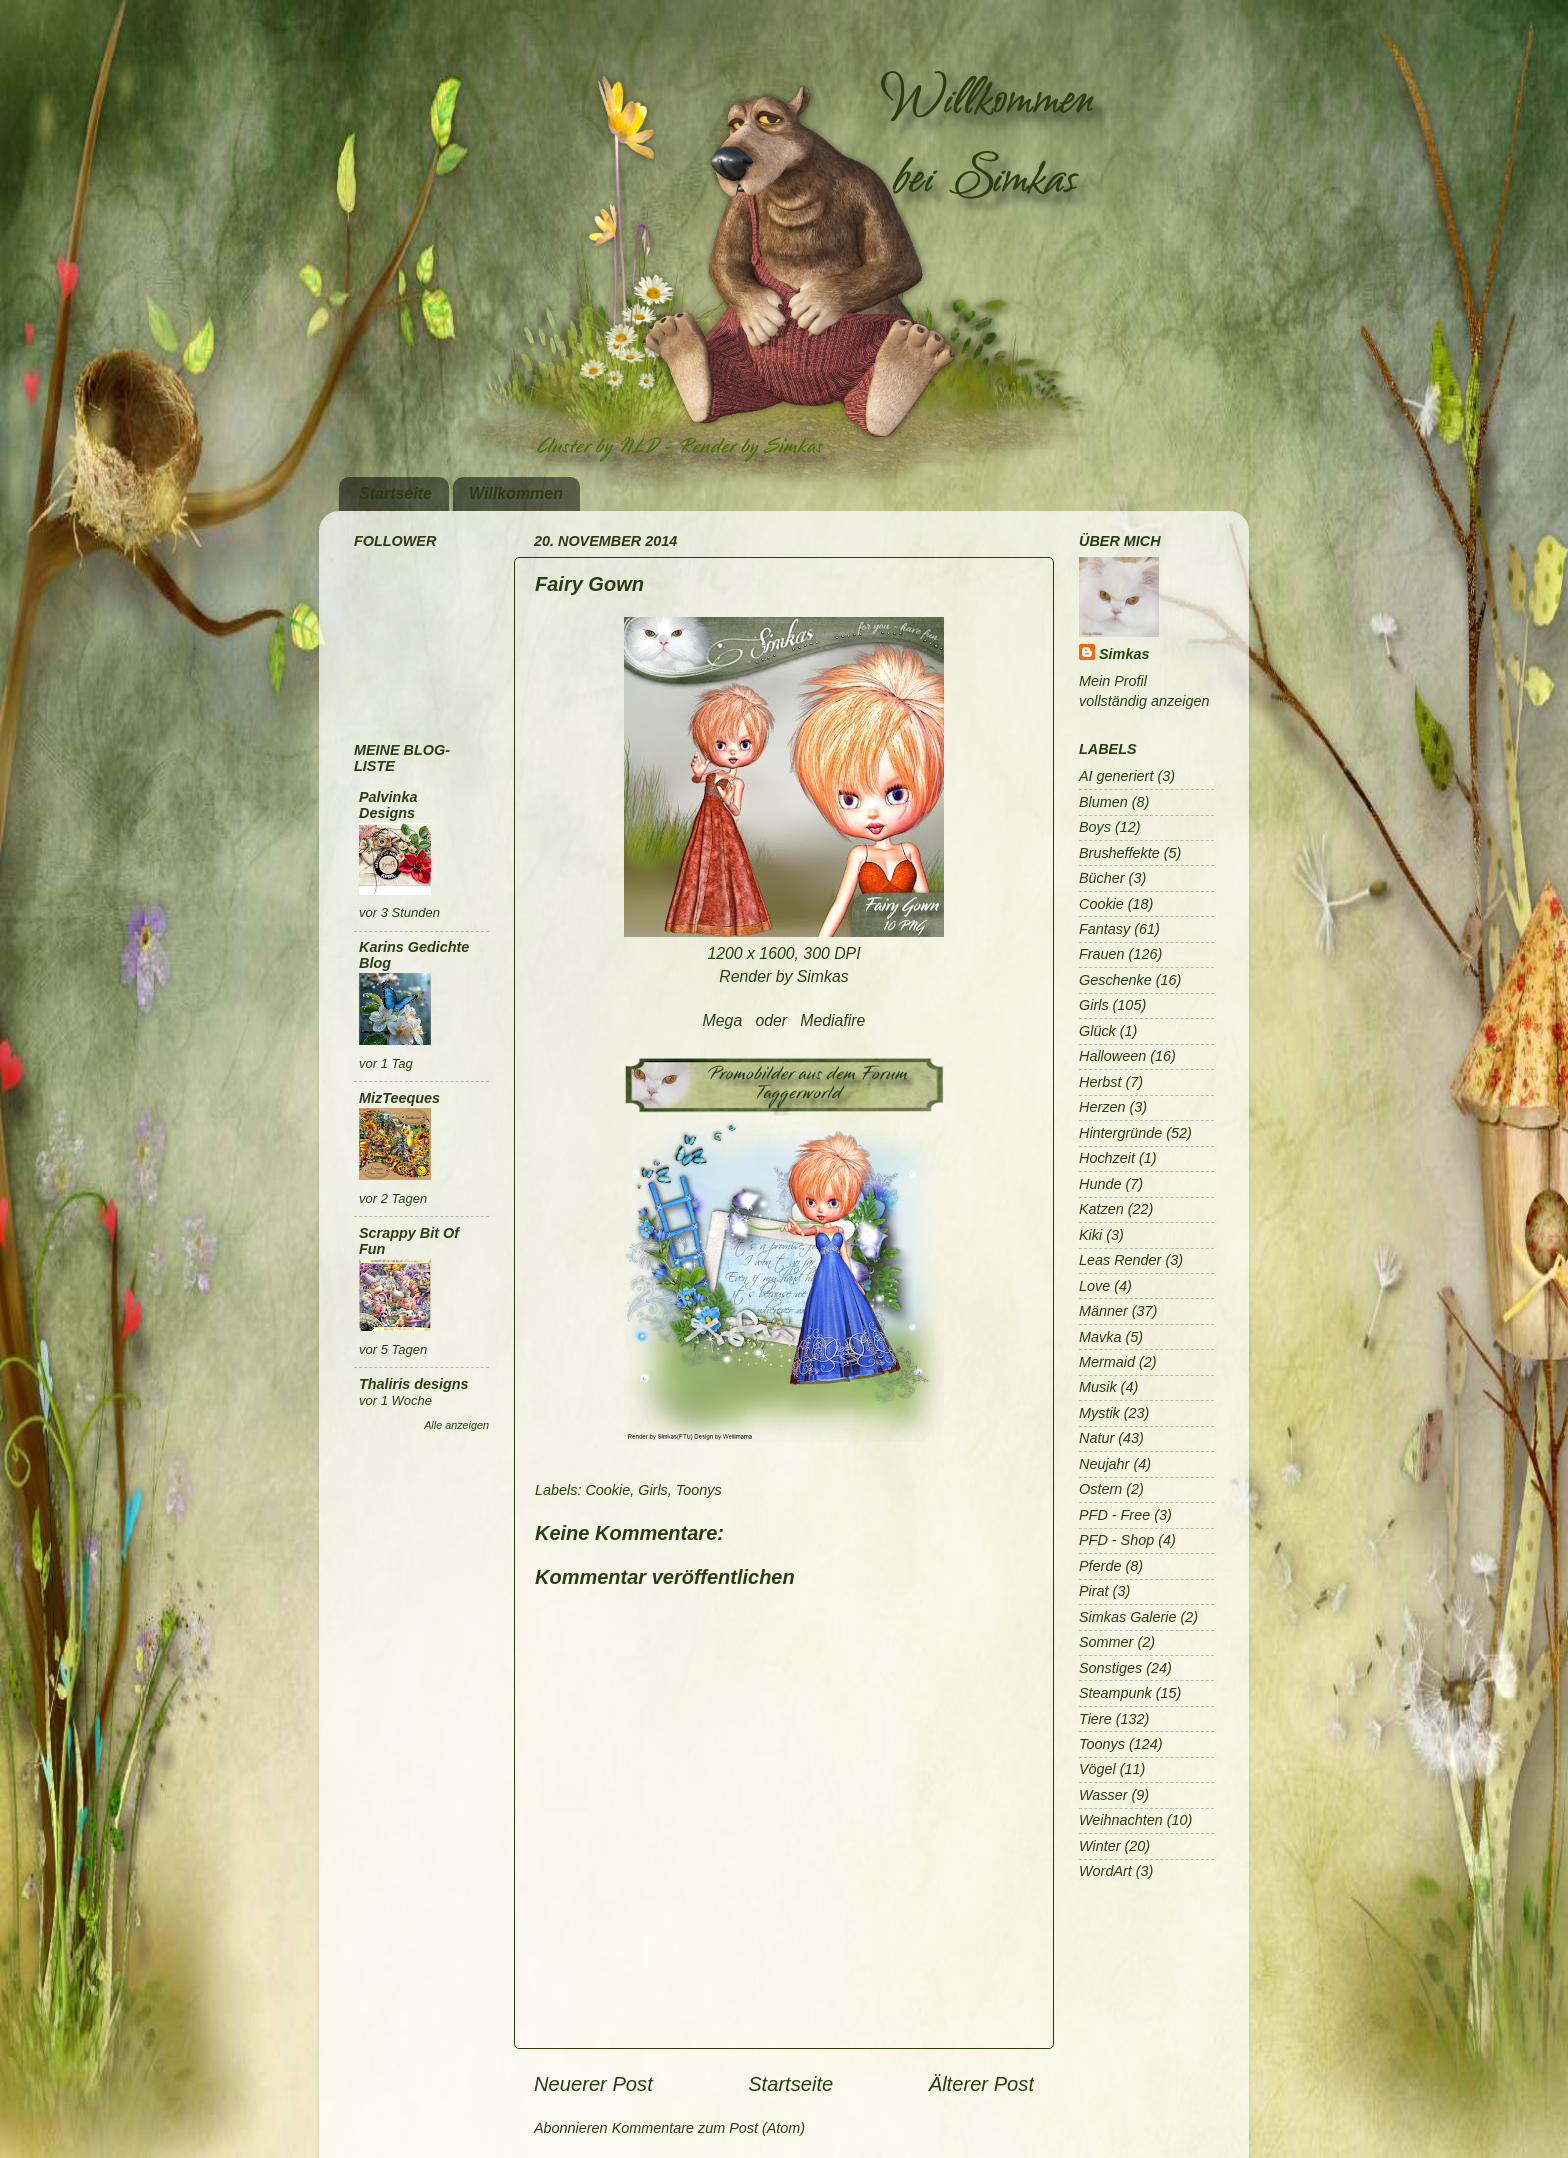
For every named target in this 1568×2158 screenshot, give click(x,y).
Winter (1099, 1846)
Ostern (1100, 1489)
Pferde (1100, 1566)
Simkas (1124, 654)
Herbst (1100, 1082)
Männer (1103, 1311)
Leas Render (1120, 1260)
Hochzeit (1107, 1158)
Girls (653, 1490)
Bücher (1102, 878)
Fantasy (1104, 929)
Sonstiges (1110, 1668)
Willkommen (516, 493)
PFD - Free (1114, 1515)
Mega (723, 1020)
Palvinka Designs (388, 805)
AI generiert (1116, 776)
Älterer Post (981, 2084)
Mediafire (832, 1020)
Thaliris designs (414, 1384)
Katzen (1101, 1209)
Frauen (1102, 954)
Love (1094, 1286)
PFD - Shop (1116, 1540)
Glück (1097, 1031)
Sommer (1106, 1642)
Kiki (1090, 1235)
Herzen (1102, 1107)
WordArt (1105, 1871)
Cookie (607, 1490)
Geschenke (1115, 980)
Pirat (1094, 1591)
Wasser (1103, 1795)
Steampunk (1115, 1693)
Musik (1098, 1387)
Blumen (1103, 802)
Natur (1096, 1438)
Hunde (1100, 1184)
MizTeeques (399, 1098)
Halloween (1112, 1056)
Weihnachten (1121, 1820)
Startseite (395, 493)
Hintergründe (1120, 1133)
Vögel (1097, 1769)
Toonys (699, 1490)
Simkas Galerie (1128, 1617)
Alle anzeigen (456, 1425)
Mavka (1100, 1337)
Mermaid (1107, 1362)
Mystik (1099, 1413)
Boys (1095, 827)
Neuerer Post (593, 2084)
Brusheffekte (1119, 853)
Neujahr (1104, 1464)
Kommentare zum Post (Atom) (709, 2128)
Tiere (1095, 1719)
